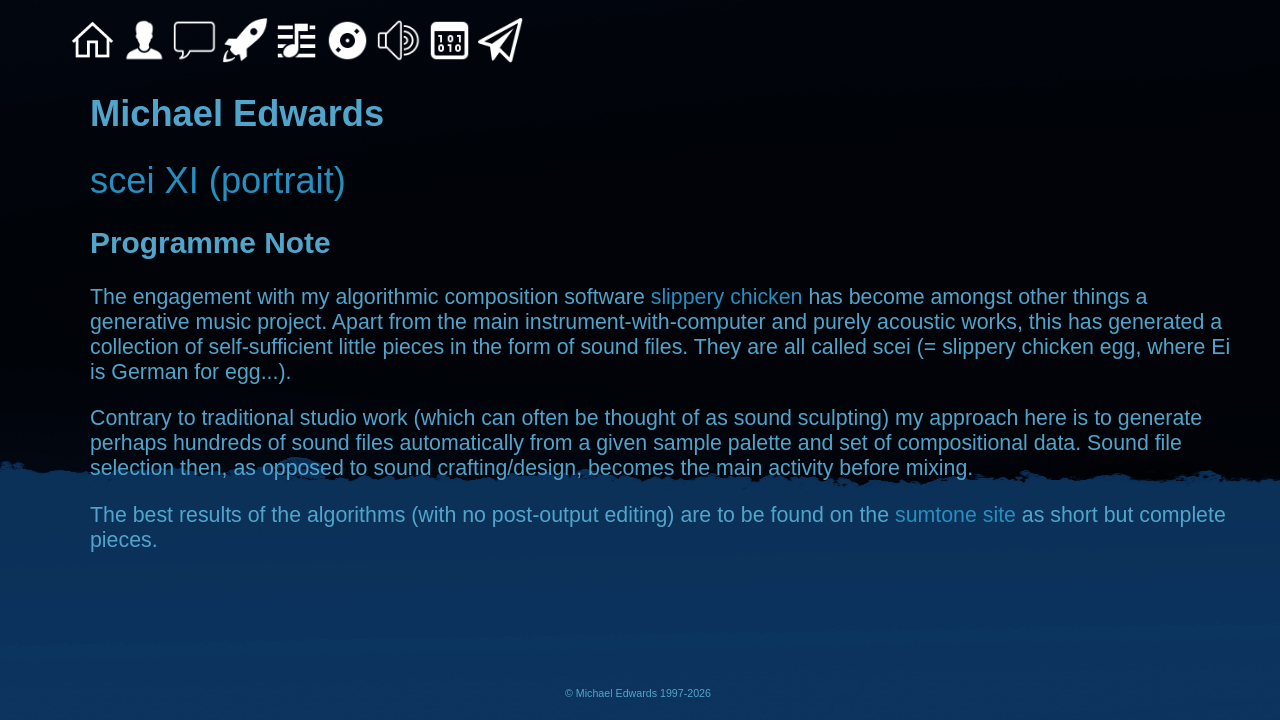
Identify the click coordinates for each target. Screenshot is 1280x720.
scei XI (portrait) (218, 180)
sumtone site (955, 515)
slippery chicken (727, 297)
